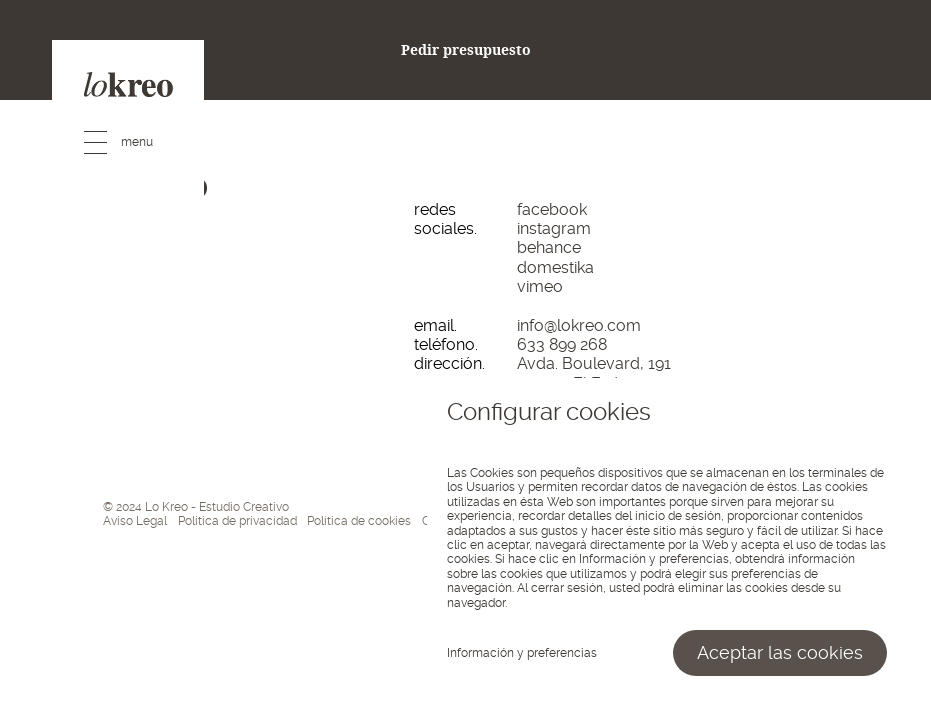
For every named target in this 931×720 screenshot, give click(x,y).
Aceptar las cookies (780, 652)
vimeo (540, 286)
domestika (555, 267)
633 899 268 (562, 344)
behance (549, 247)
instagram (554, 228)
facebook (552, 209)
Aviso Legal (135, 521)
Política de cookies (359, 521)
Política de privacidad (237, 521)
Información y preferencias (522, 653)
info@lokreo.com (579, 325)
